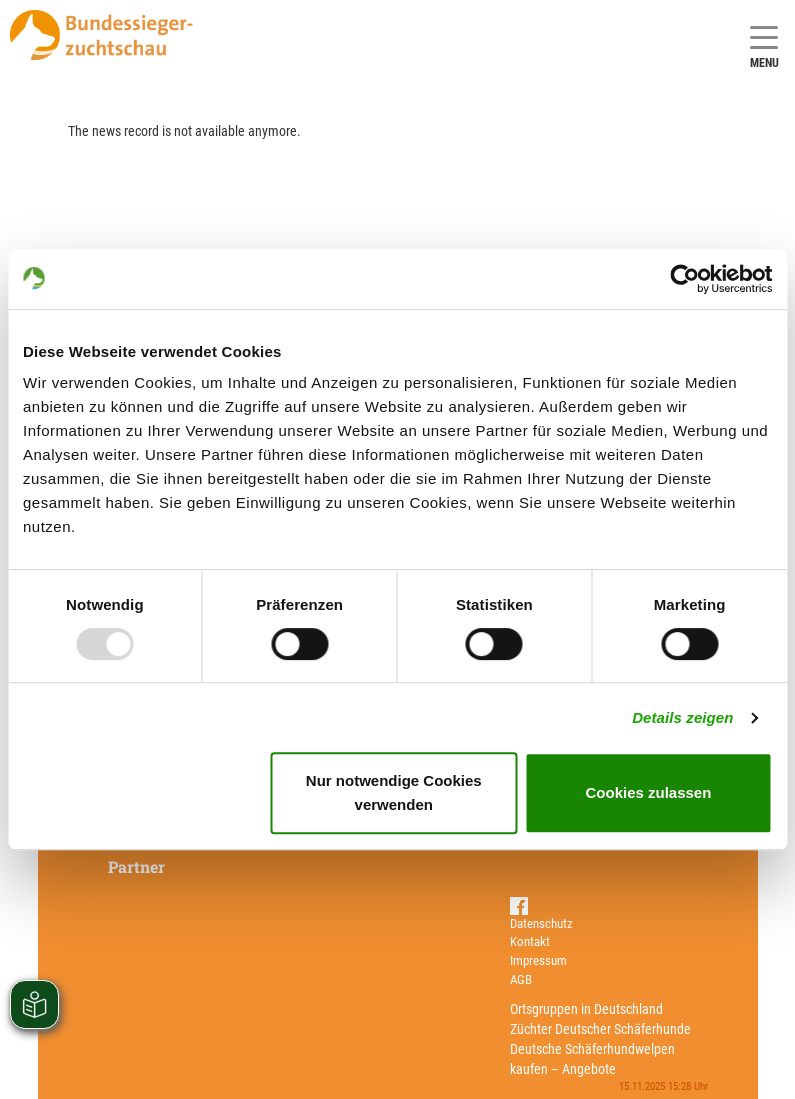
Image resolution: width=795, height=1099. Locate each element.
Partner (136, 866)
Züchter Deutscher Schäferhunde (600, 1029)
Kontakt (530, 941)
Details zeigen (682, 717)
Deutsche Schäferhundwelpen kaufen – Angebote (592, 1059)
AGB (521, 979)
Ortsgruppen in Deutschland (586, 1009)
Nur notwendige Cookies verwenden (394, 792)
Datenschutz (541, 923)
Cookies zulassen (648, 792)
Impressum (538, 960)
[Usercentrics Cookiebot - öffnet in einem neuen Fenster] (684, 279)
